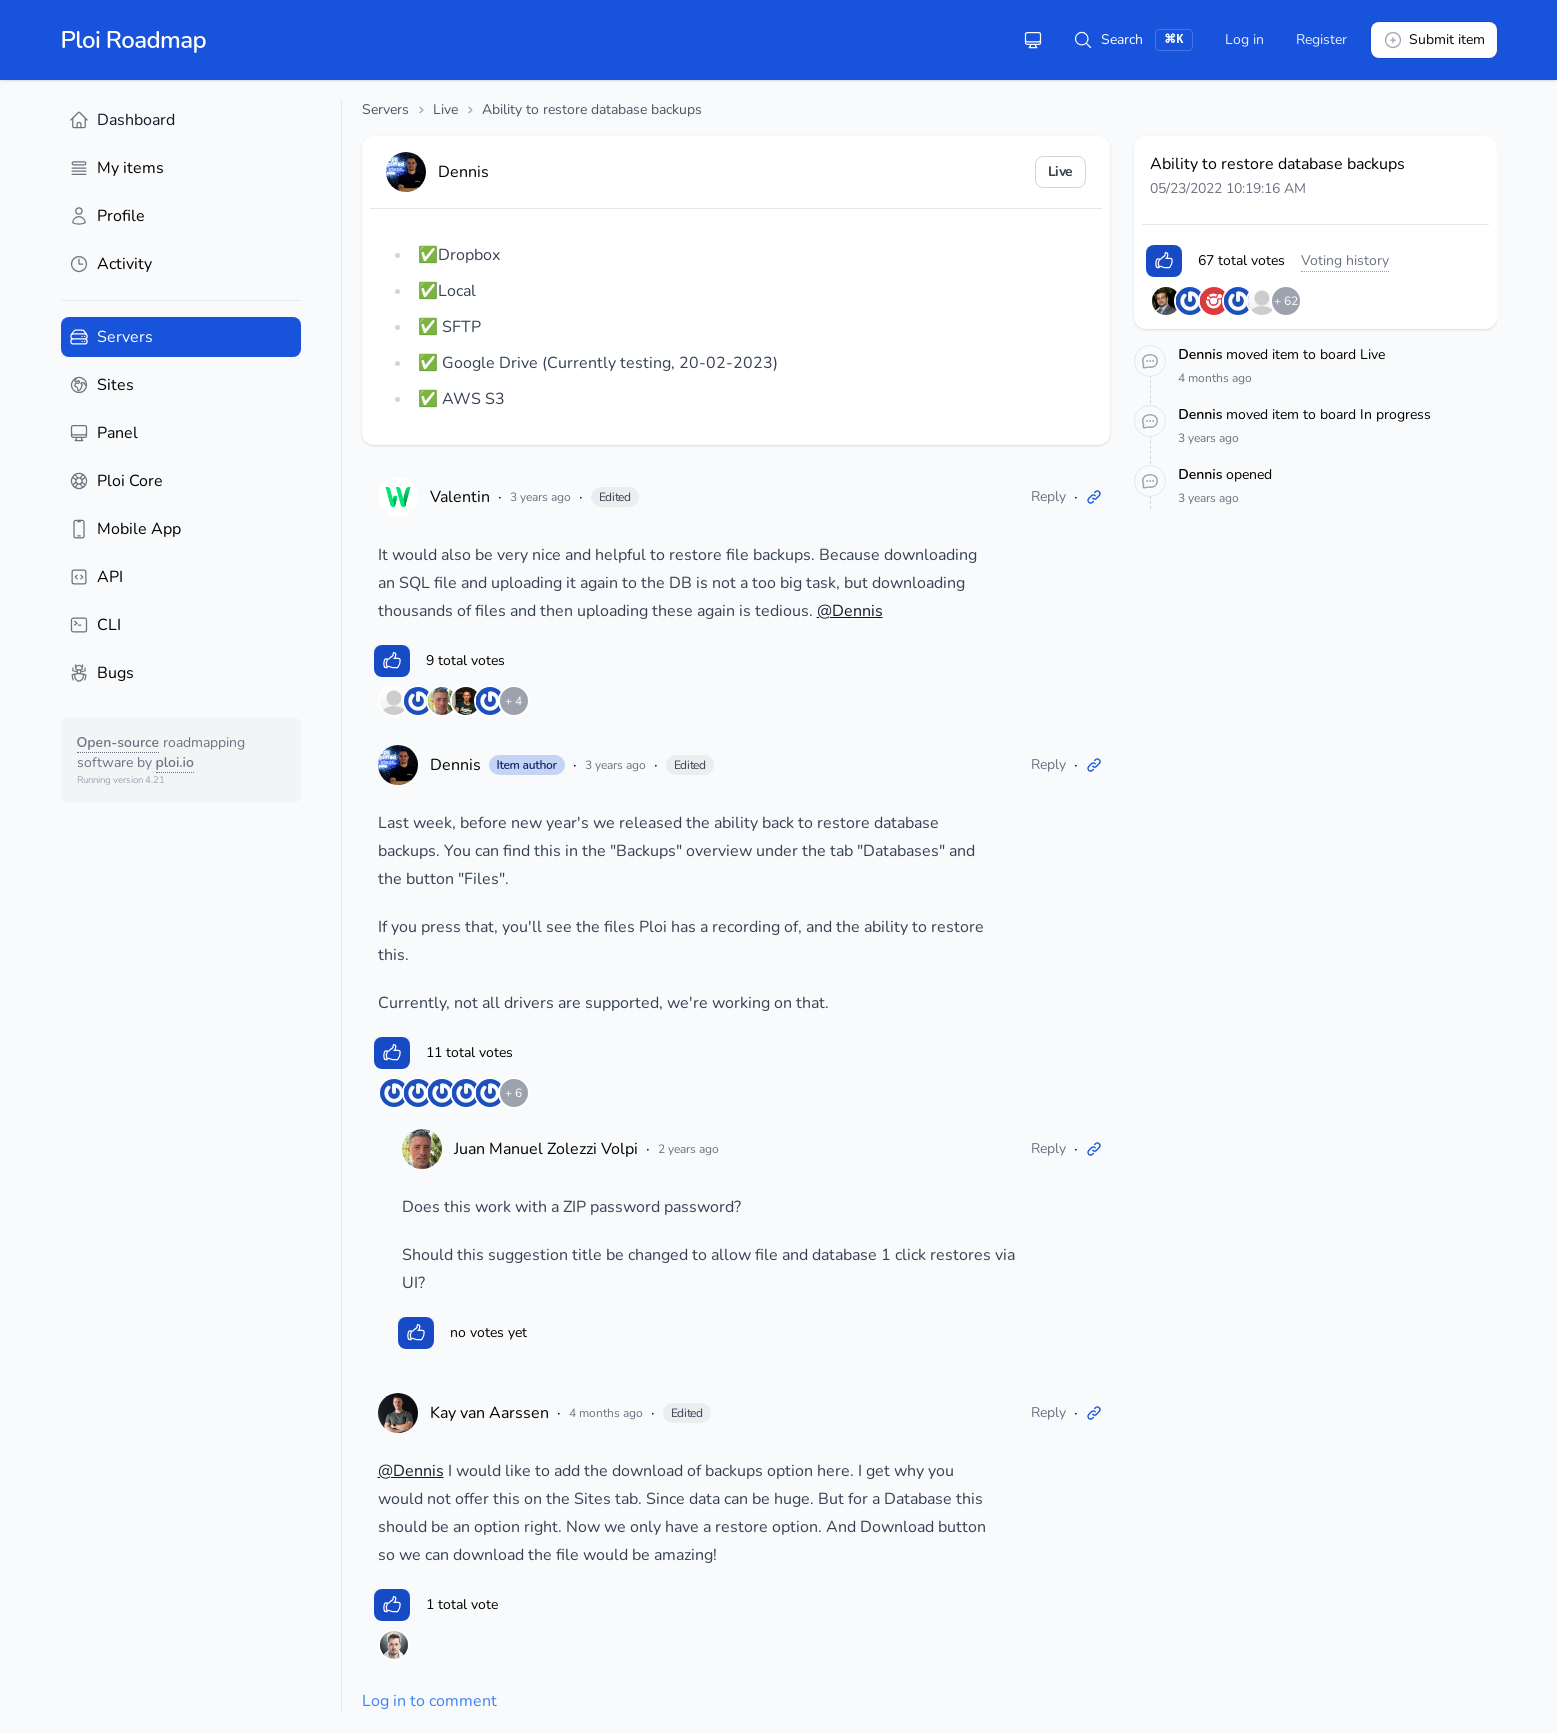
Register (1321, 39)
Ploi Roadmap (134, 40)
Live (445, 109)
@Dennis (850, 611)
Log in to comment (429, 1701)
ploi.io (175, 762)
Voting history (1345, 260)
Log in (1244, 39)
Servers (385, 109)
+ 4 (513, 701)
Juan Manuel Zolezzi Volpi (546, 1149)
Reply (1048, 496)
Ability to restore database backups (592, 109)
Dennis (455, 765)
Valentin (460, 497)
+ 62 (1286, 301)
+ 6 (513, 1093)
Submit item (1434, 40)
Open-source (118, 742)
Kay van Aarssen (489, 1413)
